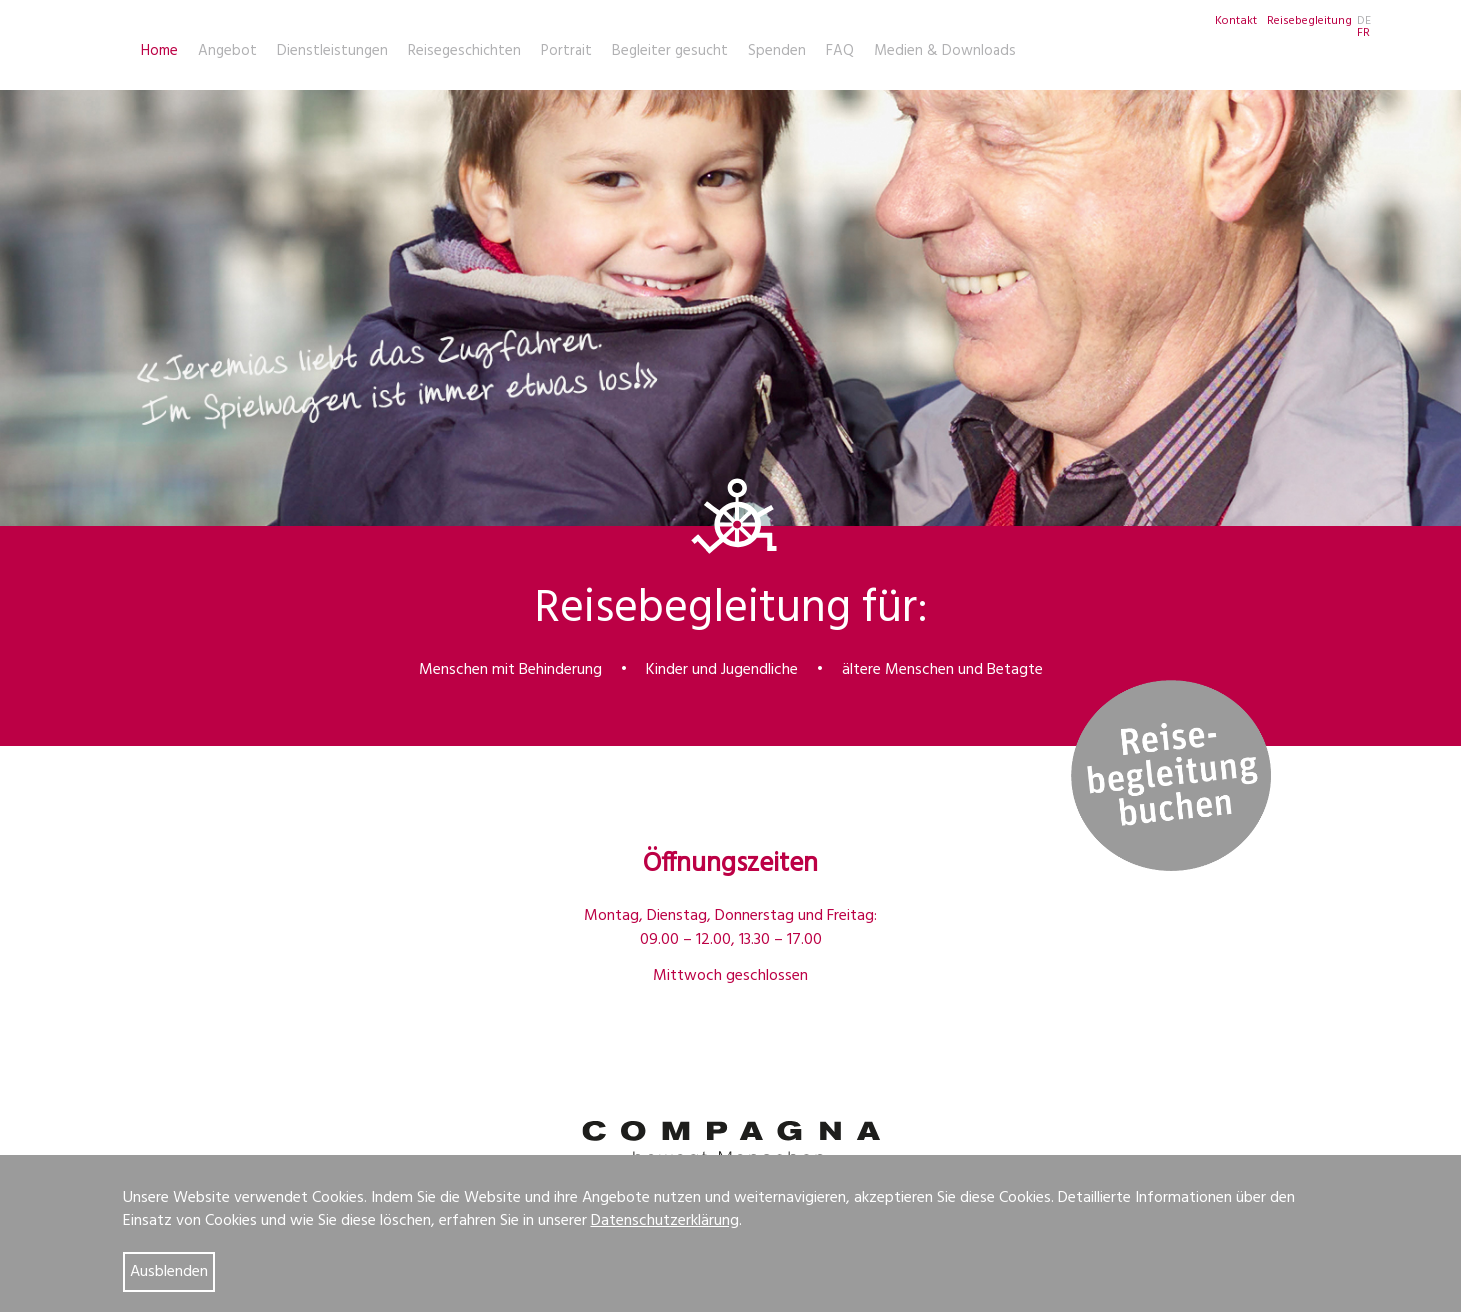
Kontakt (1236, 21)
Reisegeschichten (464, 51)
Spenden (777, 51)
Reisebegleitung (1309, 21)
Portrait (566, 51)
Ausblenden (169, 1272)
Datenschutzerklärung (665, 1221)
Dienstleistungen (332, 51)
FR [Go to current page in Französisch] (1363, 33)
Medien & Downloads (945, 51)
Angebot (227, 51)
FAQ (840, 51)
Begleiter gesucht (670, 51)
